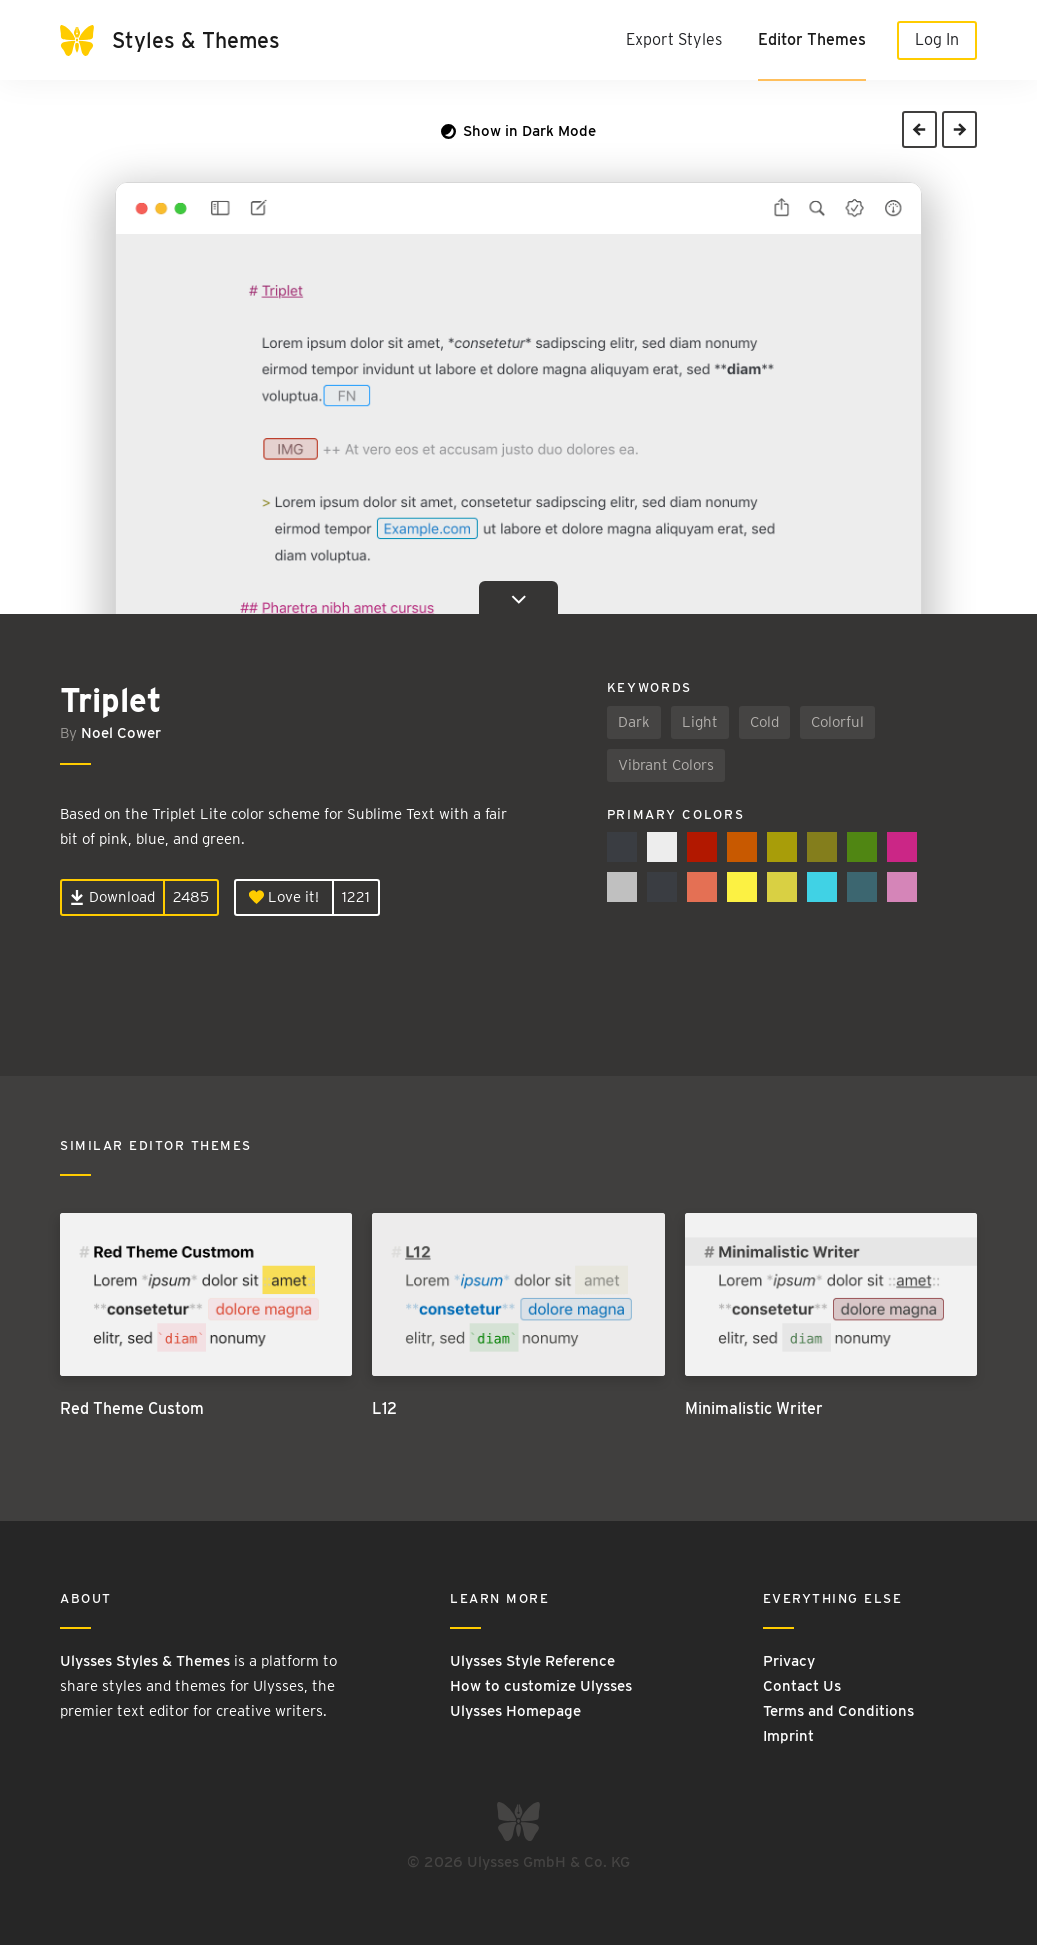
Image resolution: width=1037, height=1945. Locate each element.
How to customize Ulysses (541, 1686)
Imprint (788, 1736)
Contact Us (802, 1686)
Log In (937, 39)
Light (700, 722)
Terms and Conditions (838, 1711)
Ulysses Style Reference (532, 1661)
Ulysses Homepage (515, 1711)
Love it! (284, 897)
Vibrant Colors (666, 765)
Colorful (837, 722)
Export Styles (674, 39)
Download (112, 897)
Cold (764, 722)
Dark (634, 722)
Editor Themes (812, 39)
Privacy (789, 1661)
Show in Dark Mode (518, 131)
